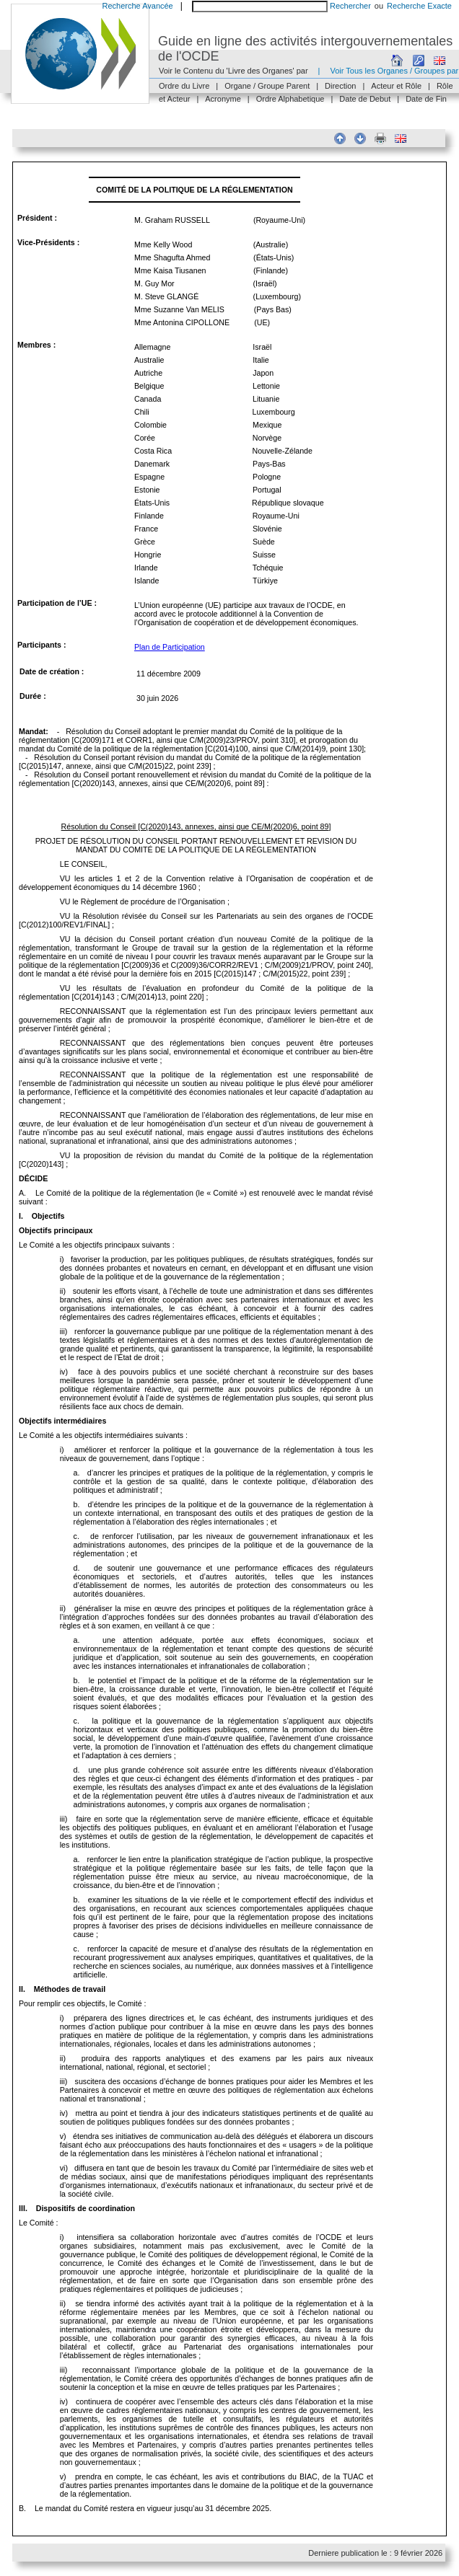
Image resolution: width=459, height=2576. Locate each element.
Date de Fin (426, 98)
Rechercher (350, 5)
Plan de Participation (169, 647)
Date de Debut (364, 98)
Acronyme (223, 98)
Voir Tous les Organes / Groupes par (394, 70)
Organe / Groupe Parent (267, 85)
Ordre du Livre (184, 85)
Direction (340, 85)
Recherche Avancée (137, 5)
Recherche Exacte (419, 5)
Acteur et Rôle (396, 85)
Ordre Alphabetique (290, 98)
